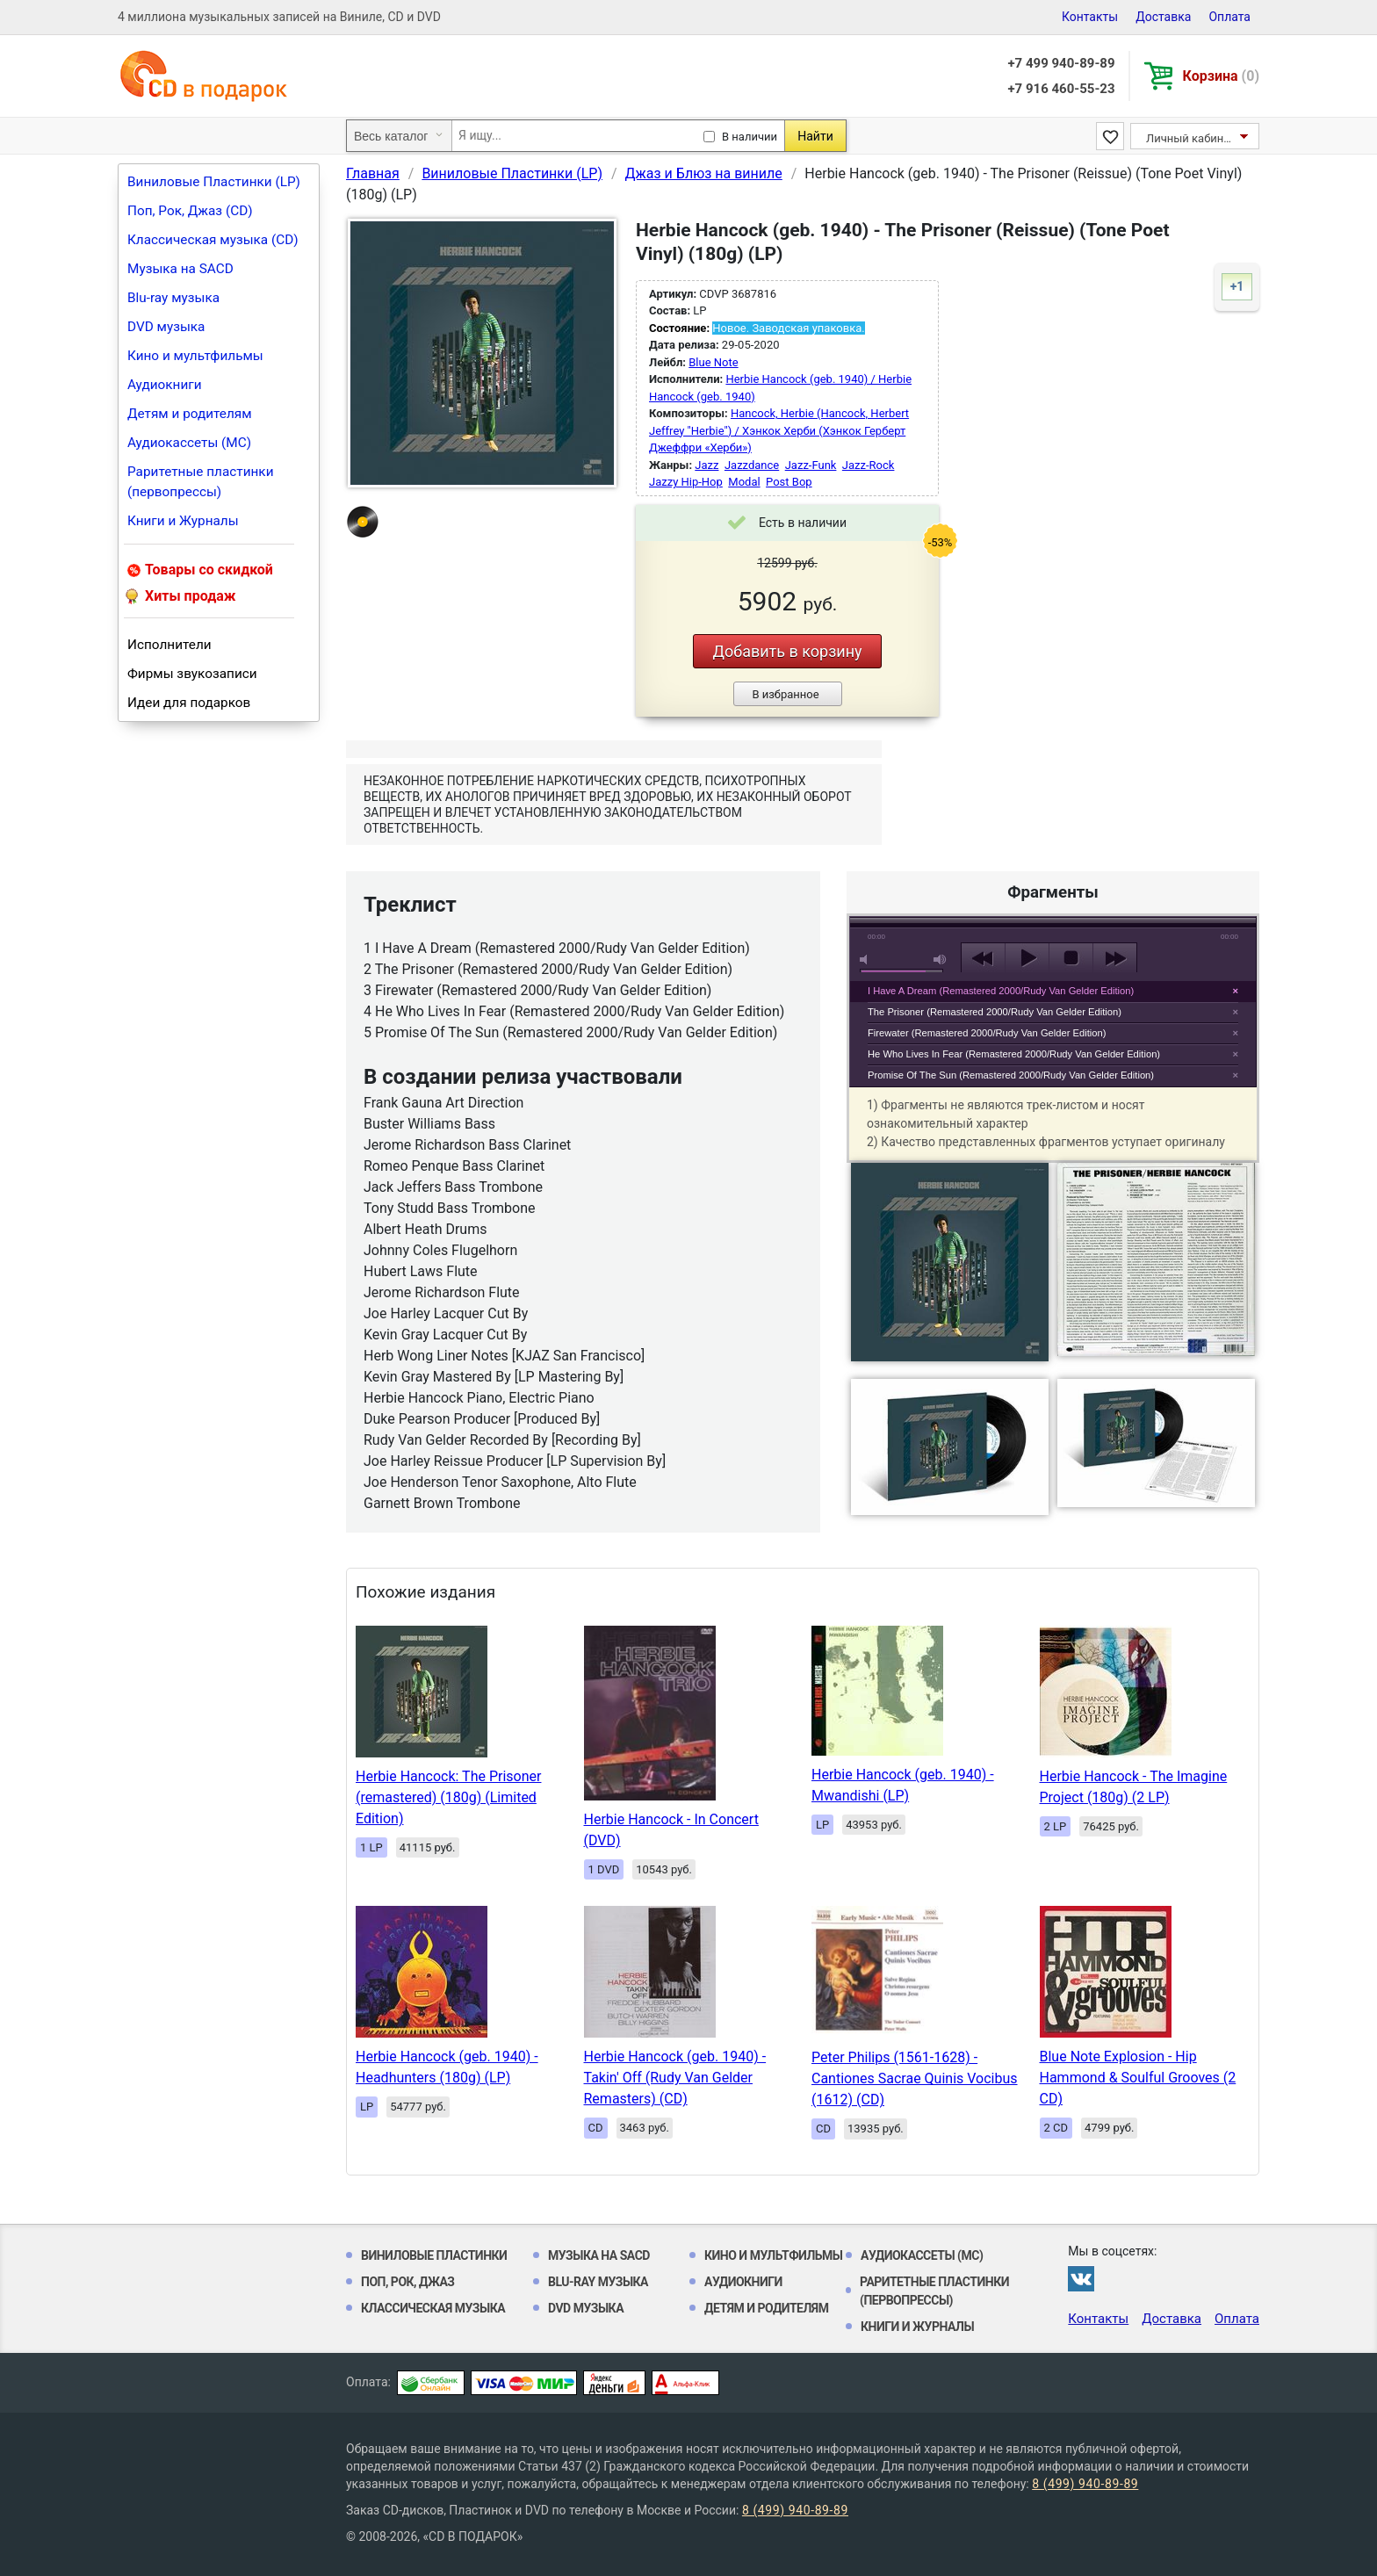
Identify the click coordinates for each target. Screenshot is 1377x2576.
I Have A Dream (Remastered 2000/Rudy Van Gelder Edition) (1001, 990)
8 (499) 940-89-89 (1085, 2484)
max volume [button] (941, 959)
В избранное (785, 694)
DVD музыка (166, 327)
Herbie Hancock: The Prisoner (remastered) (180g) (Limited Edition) (448, 1797)
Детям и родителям (189, 414)
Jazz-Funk (811, 465)
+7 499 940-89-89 (1060, 63)
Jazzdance (752, 465)
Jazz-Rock (868, 465)
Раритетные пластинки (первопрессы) (200, 482)
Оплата (1229, 17)
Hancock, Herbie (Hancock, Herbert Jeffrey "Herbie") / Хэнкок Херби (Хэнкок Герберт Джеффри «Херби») (779, 430)
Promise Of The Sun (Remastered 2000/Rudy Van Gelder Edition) (1011, 1075)
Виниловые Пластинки (434, 2255)
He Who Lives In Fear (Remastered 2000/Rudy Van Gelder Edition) (1014, 1054)
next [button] (1114, 958)
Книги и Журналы (183, 521)
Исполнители (169, 645)
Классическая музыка (433, 2308)
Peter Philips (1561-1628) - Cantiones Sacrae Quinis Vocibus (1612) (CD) (914, 2078)
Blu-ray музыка (173, 298)
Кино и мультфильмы (195, 356)
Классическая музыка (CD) (213, 240)
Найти (815, 136)
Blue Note (713, 362)
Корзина (1221, 76)
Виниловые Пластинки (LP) (213, 182)
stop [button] (1070, 958)
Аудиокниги (164, 385)
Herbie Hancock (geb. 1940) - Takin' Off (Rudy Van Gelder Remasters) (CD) (675, 2077)
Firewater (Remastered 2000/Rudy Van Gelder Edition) (987, 1033)
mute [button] (867, 959)
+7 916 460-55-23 (1060, 89)
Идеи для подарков (188, 703)
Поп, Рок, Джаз (408, 2282)
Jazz (706, 465)
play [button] (1053, 798)
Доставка (1163, 17)
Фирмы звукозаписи (192, 674)
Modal (744, 481)
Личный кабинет (1190, 138)
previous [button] (983, 958)
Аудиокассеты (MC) (189, 443)
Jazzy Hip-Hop (686, 481)
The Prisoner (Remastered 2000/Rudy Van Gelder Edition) (994, 1012)
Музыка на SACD (180, 269)
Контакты (1090, 17)
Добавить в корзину (787, 651)
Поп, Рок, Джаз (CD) (190, 211)
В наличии (749, 136)
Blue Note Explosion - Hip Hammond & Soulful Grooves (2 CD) (1138, 2077)
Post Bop (789, 481)
